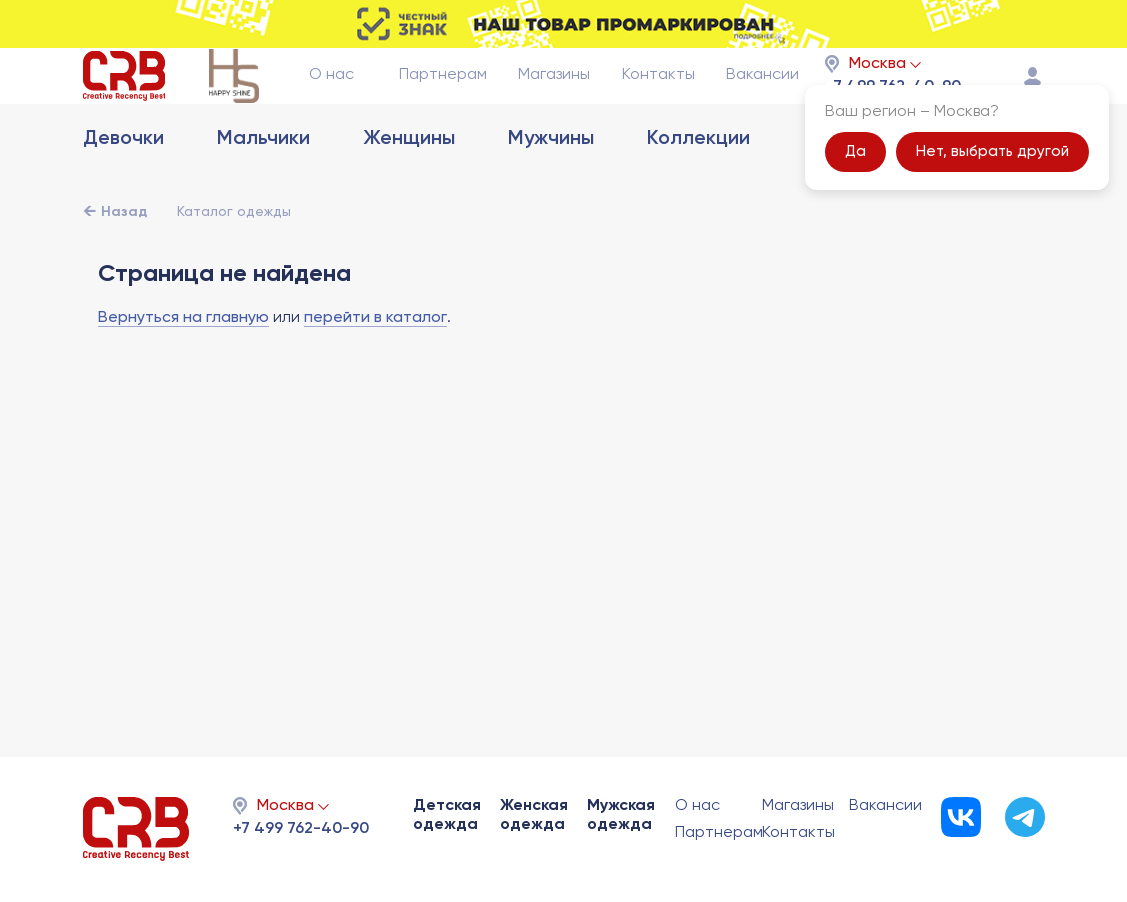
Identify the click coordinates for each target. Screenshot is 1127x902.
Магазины (554, 97)
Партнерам (443, 97)
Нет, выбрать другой (992, 173)
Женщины (409, 183)
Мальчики (263, 183)
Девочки (123, 183)
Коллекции (698, 183)
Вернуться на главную (183, 362)
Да (855, 173)
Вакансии (762, 97)
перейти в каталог (375, 362)
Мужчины (551, 183)
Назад (124, 256)
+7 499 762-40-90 (301, 829)
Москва (877, 86)
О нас (331, 97)
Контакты (658, 97)
